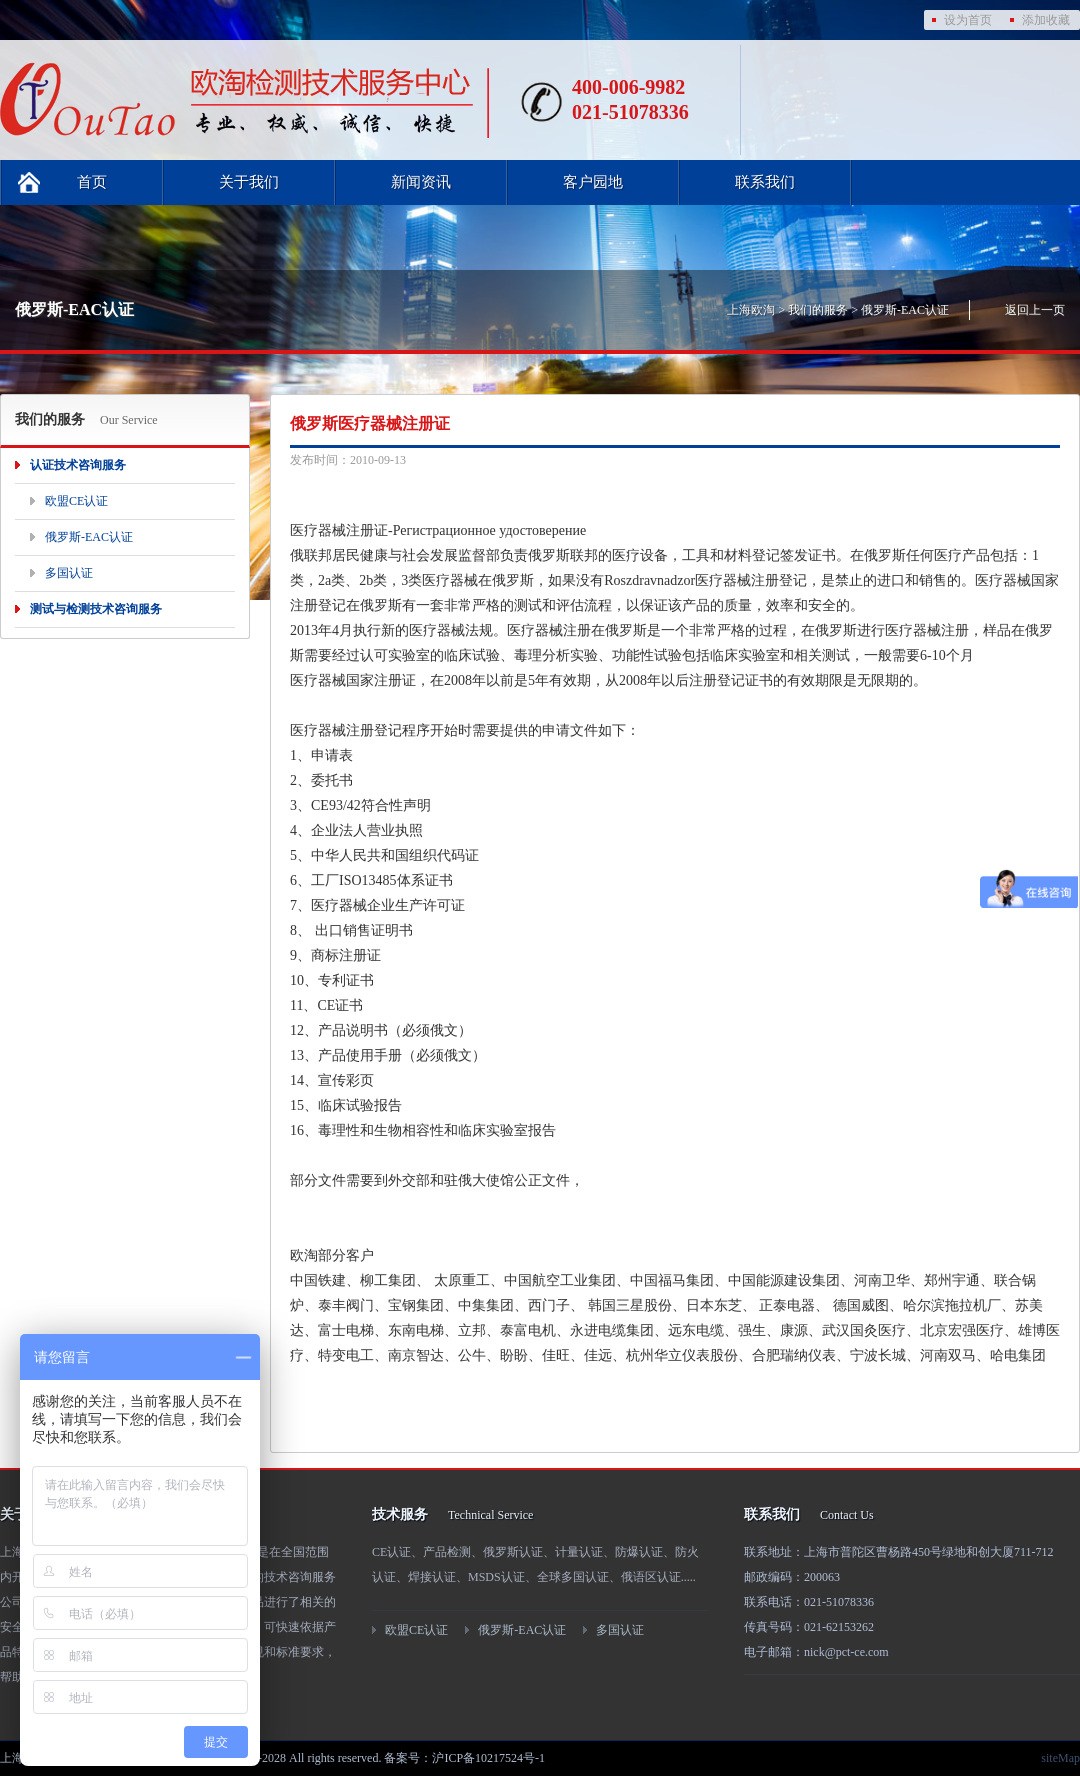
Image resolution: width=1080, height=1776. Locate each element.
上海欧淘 (751, 310)
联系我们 (765, 182)
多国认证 (69, 573)
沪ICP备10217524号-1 (488, 1758)
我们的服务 (818, 310)
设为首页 (968, 20)
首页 (92, 182)
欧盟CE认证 (76, 501)
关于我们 (249, 182)
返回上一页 (1035, 310)
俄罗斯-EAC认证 (905, 310)
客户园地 (593, 182)
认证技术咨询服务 (78, 465)
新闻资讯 (421, 182)
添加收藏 (1046, 20)
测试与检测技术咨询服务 (96, 609)
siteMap (1060, 1758)
